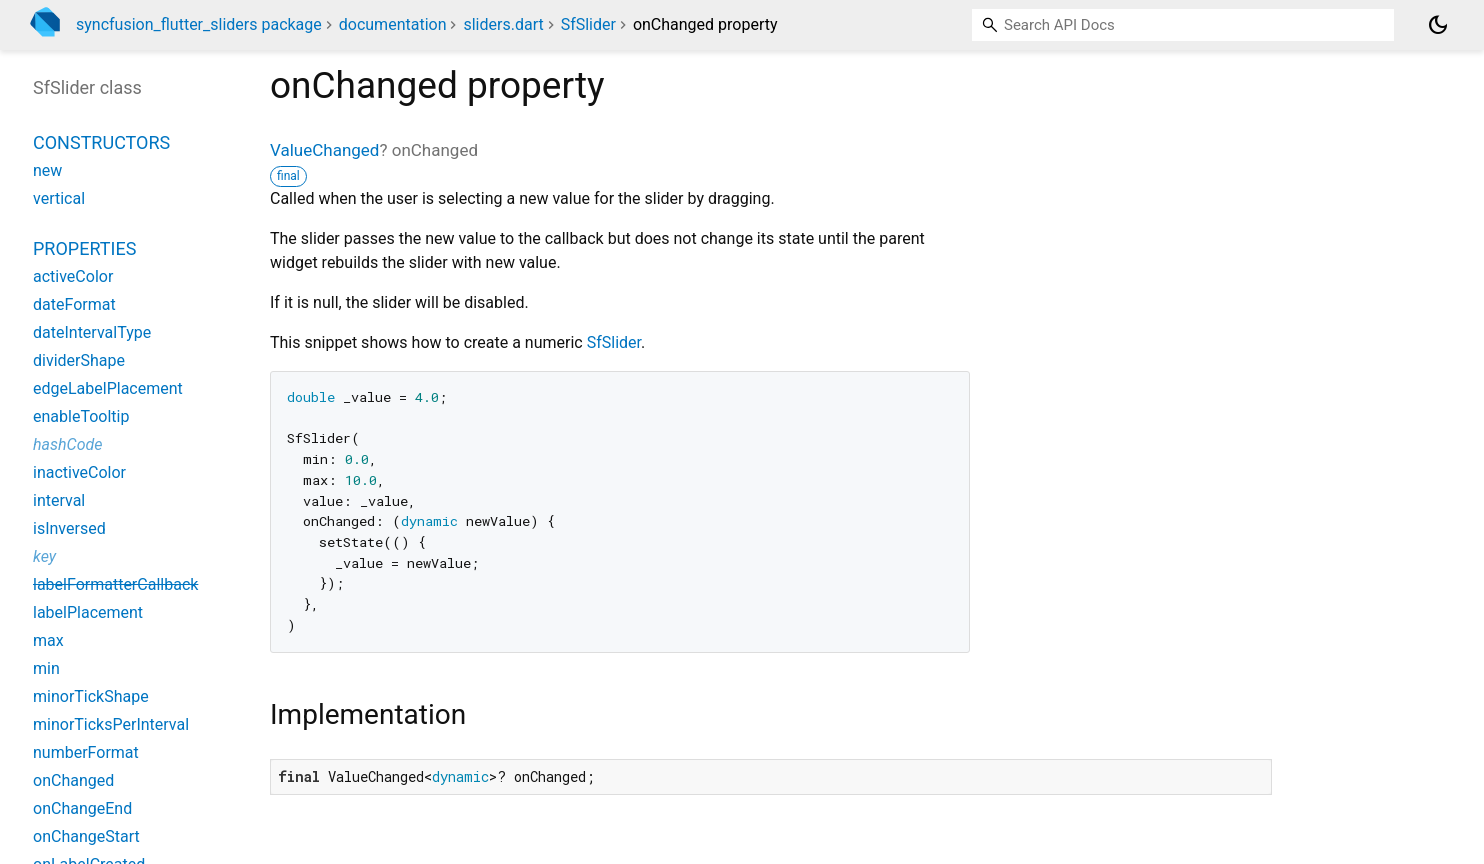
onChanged (73, 780)
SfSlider (588, 24)
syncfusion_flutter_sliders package (199, 24)
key (44, 556)
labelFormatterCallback (115, 584)
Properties (84, 248)
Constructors (101, 142)
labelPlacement (88, 612)
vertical (59, 198)
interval (59, 500)
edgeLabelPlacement (108, 388)
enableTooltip (81, 416)
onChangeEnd (82, 808)
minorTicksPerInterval (111, 724)
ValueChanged (324, 150)
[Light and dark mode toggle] (1438, 25)
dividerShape (79, 360)
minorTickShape (91, 696)
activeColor (73, 276)
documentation (393, 24)
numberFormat (86, 752)
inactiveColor (79, 472)
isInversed (69, 528)
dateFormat (74, 304)
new (47, 170)
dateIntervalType (92, 332)
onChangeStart (86, 836)
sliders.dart (503, 24)
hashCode (67, 444)
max (48, 640)
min (46, 668)
